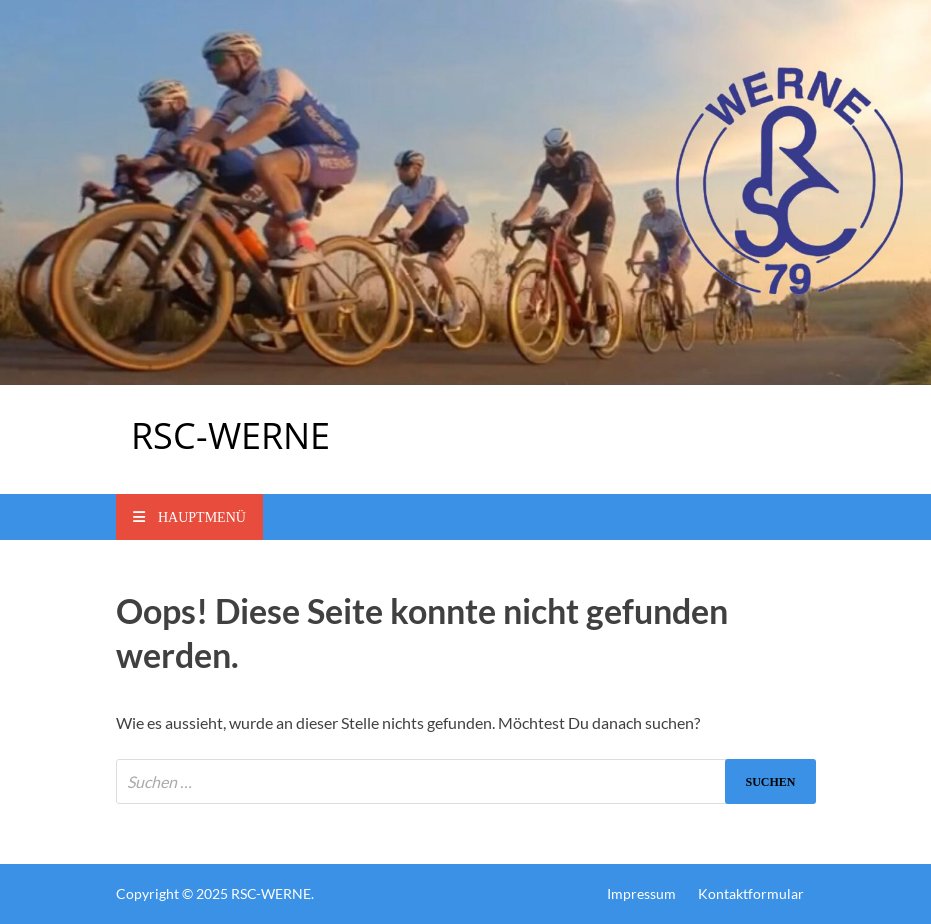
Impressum (641, 893)
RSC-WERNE (230, 435)
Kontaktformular (751, 893)
